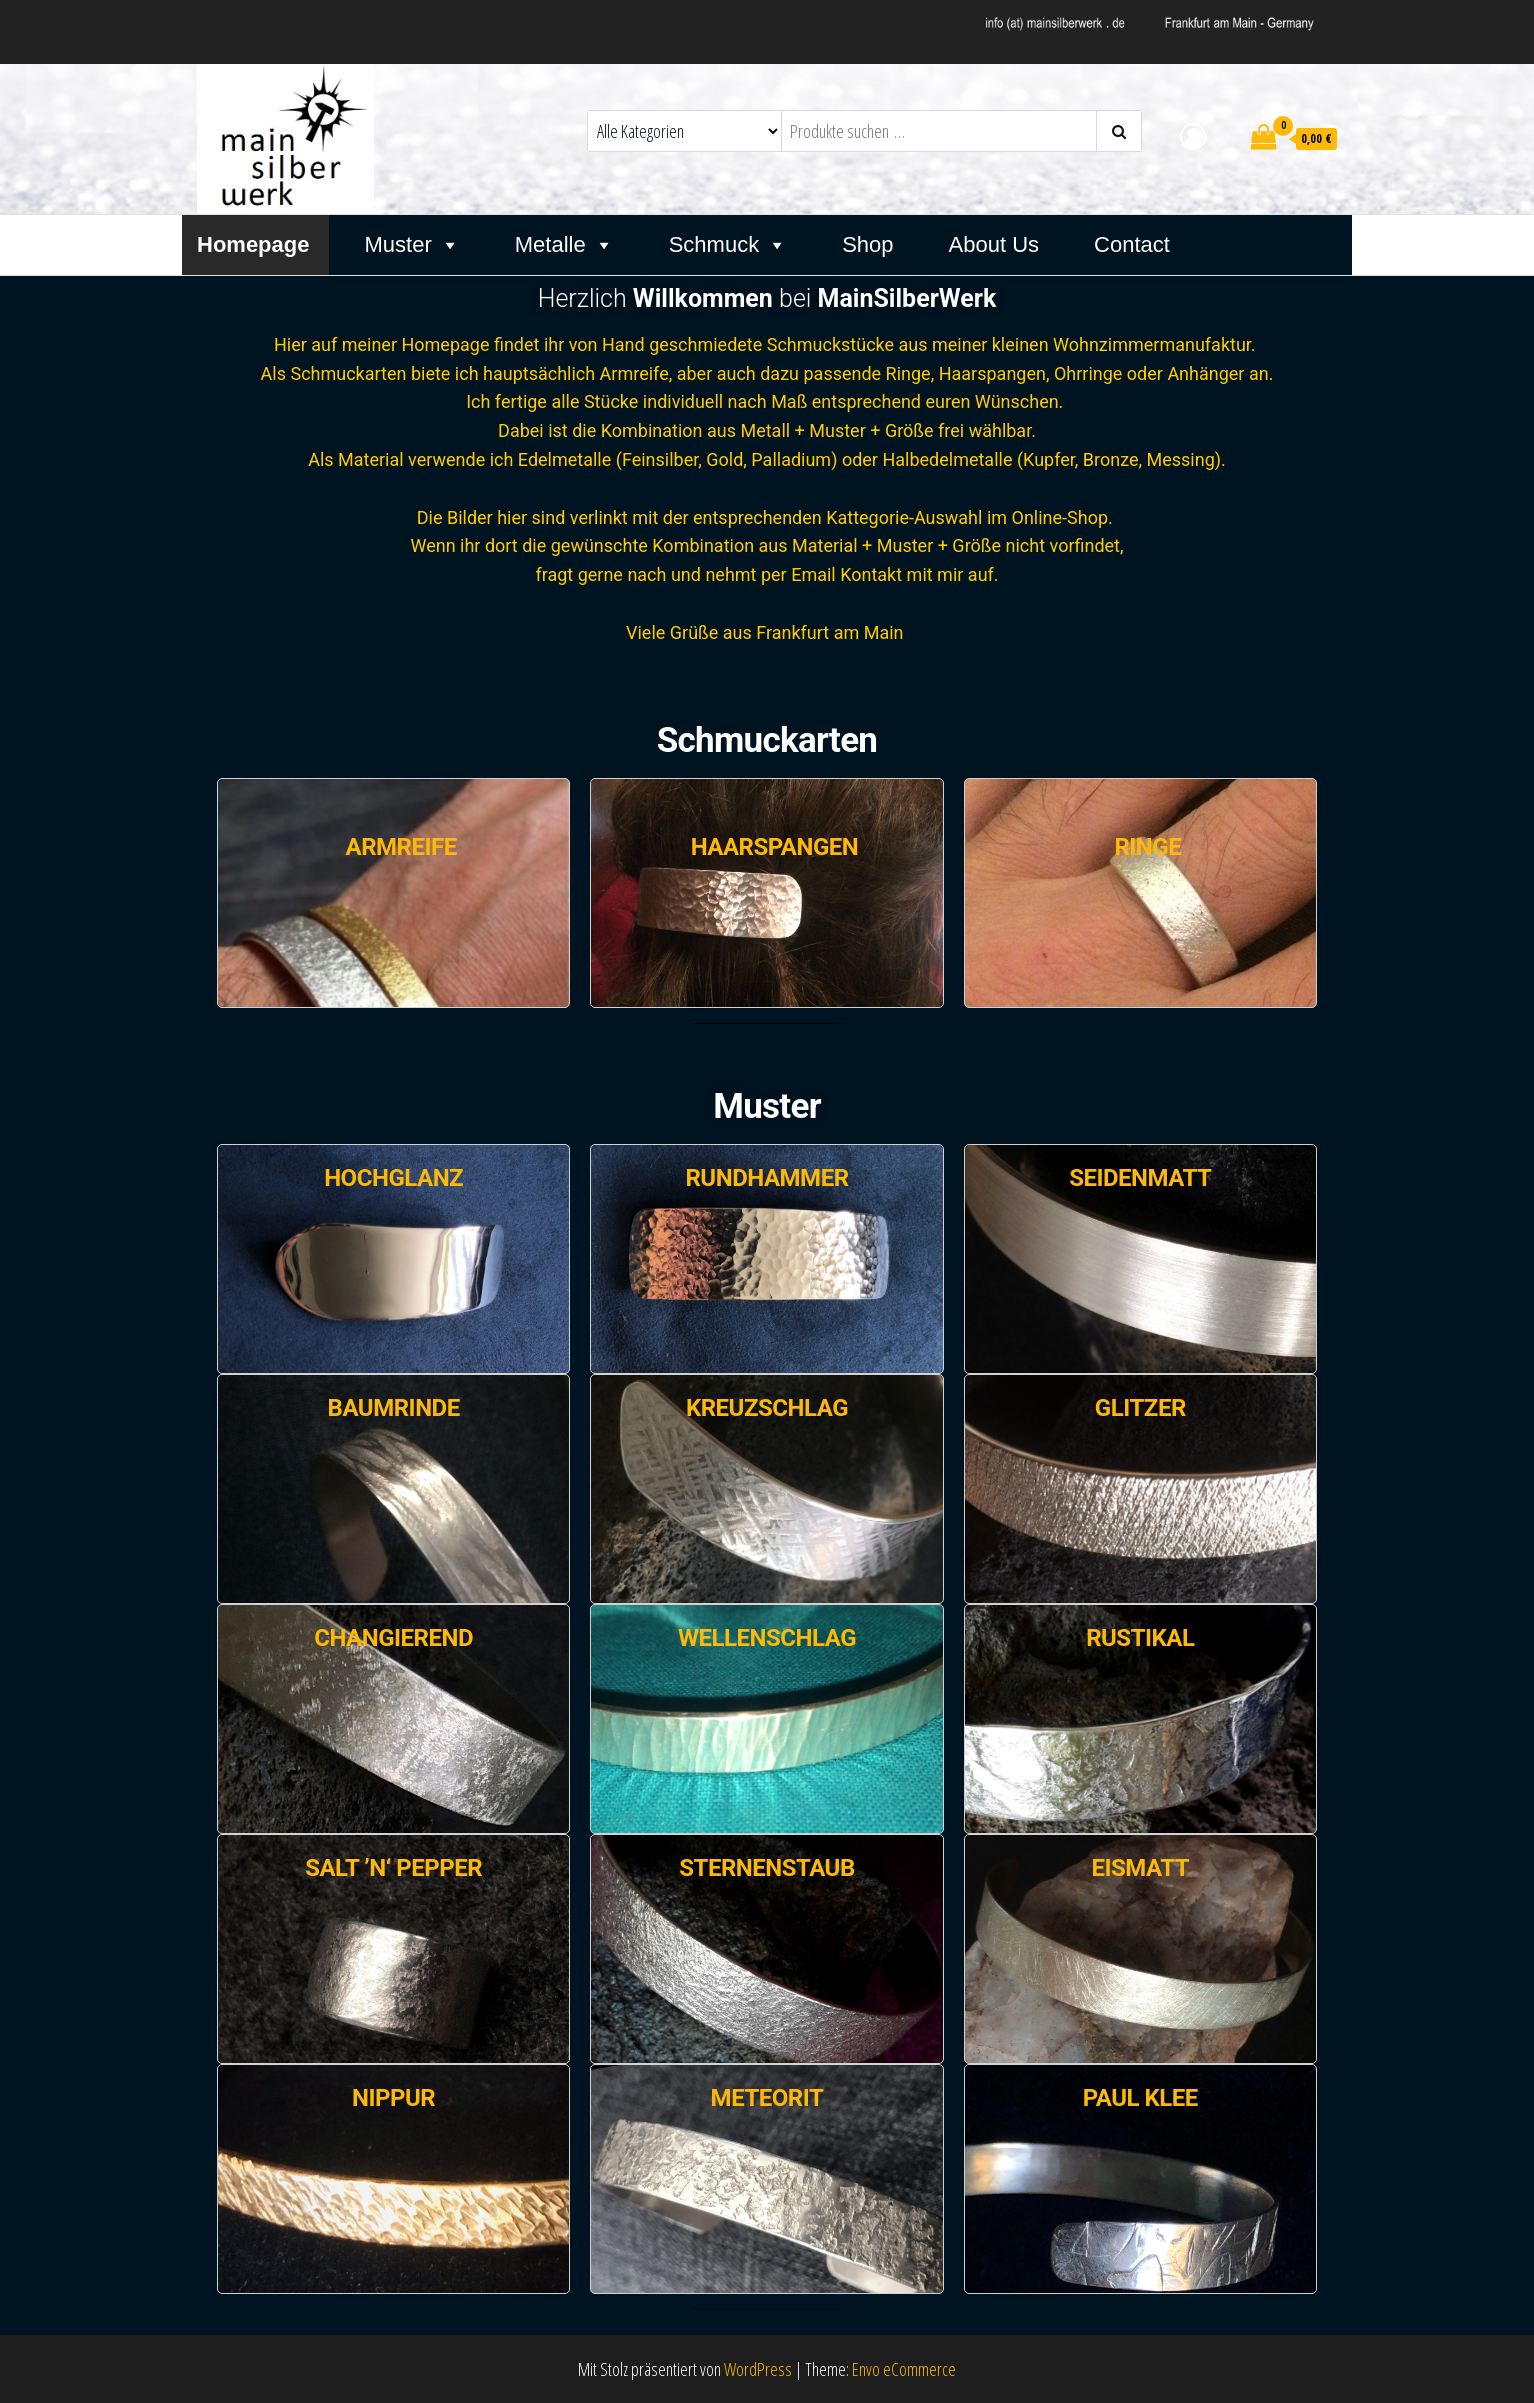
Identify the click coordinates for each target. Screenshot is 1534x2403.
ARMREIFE (401, 847)
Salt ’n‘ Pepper (393, 1868)
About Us (994, 244)
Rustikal (1140, 1638)
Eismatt (1140, 1868)
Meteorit (767, 2098)
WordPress (758, 2369)
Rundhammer (766, 1178)
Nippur (393, 2098)
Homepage (253, 244)
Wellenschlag (767, 1638)
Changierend (393, 1638)
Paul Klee (1140, 2098)
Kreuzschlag (767, 1408)
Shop (867, 244)
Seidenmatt (1140, 1178)
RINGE (1147, 847)
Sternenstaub (767, 1868)
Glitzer (1140, 1408)
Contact (1132, 244)
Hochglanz (393, 1178)
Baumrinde (394, 1408)
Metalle (564, 245)
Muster (411, 245)
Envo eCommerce (904, 2369)
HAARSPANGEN (775, 847)
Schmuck (728, 245)
